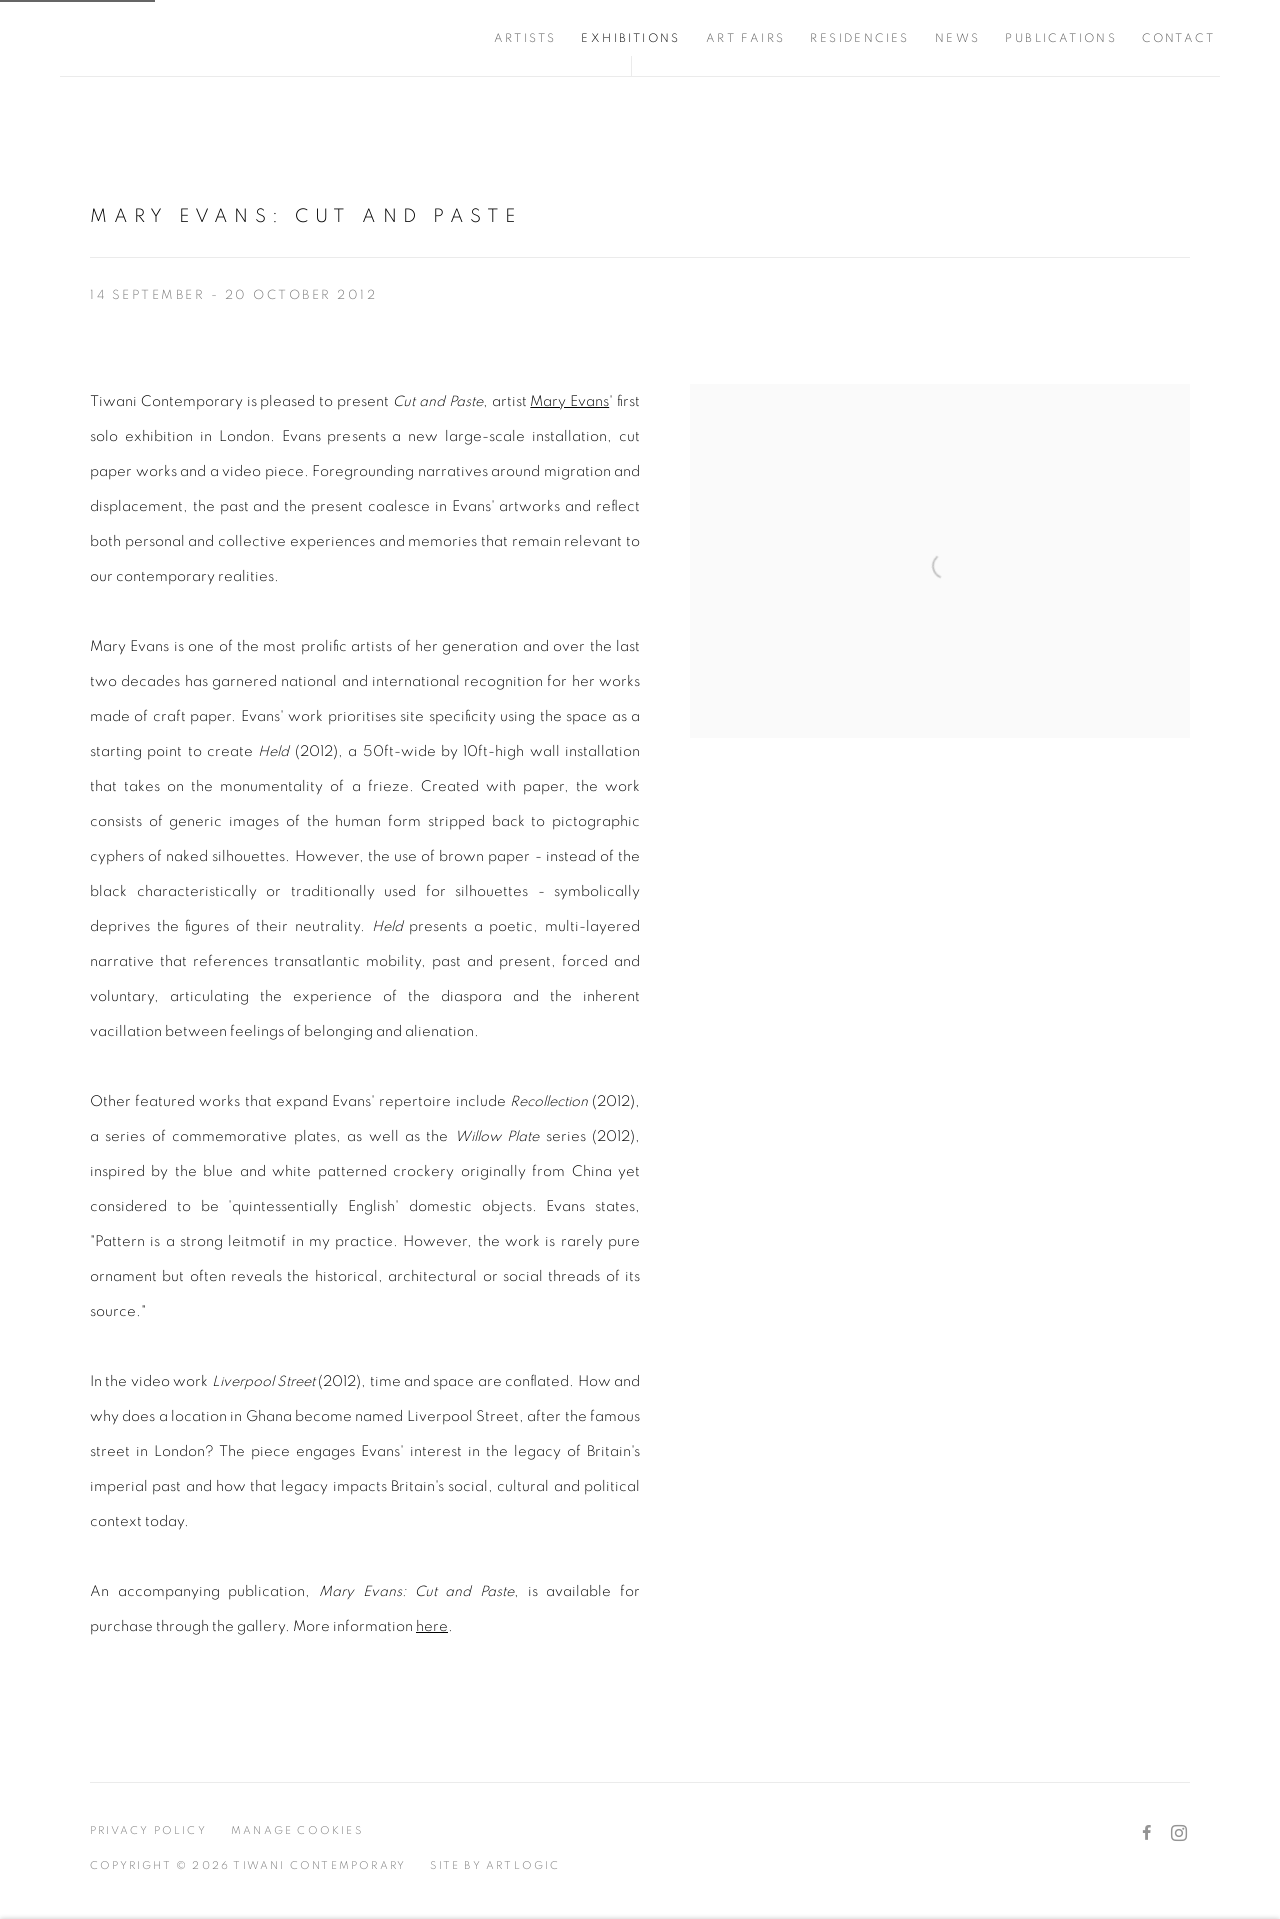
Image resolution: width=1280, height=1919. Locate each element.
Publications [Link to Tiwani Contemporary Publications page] (1061, 38)
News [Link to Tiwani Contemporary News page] (958, 38)
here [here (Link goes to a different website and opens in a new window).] (432, 1626)
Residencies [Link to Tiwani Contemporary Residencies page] (859, 38)
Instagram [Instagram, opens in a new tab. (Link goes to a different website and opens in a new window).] (1179, 1834)
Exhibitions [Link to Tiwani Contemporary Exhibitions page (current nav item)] (630, 38)
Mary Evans (569, 401)
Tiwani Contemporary (180, 38)
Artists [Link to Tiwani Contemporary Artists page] (525, 38)
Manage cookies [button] (297, 1830)
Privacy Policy (148, 1830)
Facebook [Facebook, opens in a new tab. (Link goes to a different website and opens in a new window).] (1147, 1834)
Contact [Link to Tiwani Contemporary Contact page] (1178, 38)
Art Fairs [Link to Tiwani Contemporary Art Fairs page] (746, 38)
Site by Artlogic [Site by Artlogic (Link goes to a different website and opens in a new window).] (495, 1865)
